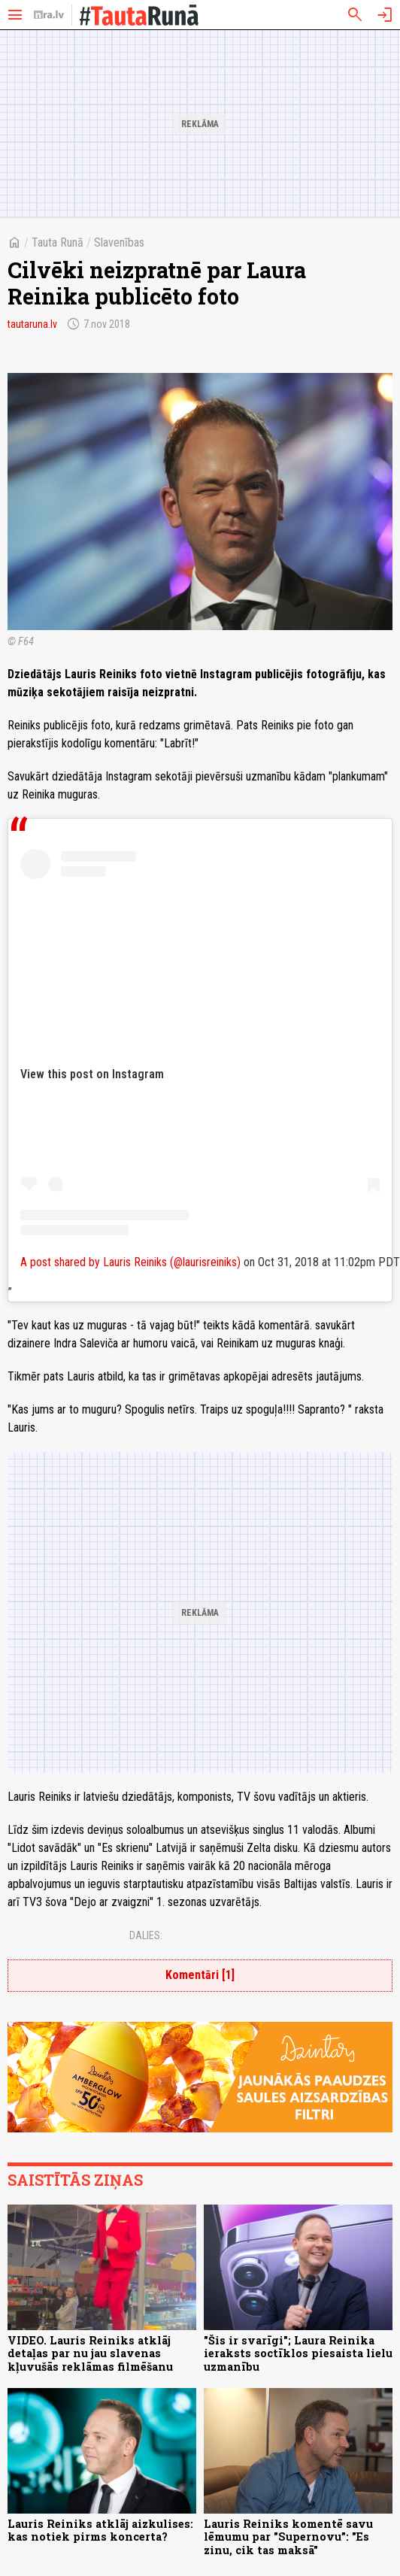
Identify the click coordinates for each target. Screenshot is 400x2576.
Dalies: (145, 1935)
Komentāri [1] (200, 1975)
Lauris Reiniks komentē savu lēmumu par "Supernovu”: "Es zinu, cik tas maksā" (288, 2537)
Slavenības (119, 242)
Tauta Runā (57, 242)
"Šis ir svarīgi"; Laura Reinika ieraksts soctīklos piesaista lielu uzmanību (298, 2353)
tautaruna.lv (32, 324)
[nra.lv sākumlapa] (49, 15)
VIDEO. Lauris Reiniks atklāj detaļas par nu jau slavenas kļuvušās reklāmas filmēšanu (90, 2353)
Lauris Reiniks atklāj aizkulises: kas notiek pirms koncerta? (100, 2530)
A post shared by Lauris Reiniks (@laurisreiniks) (130, 1262)
